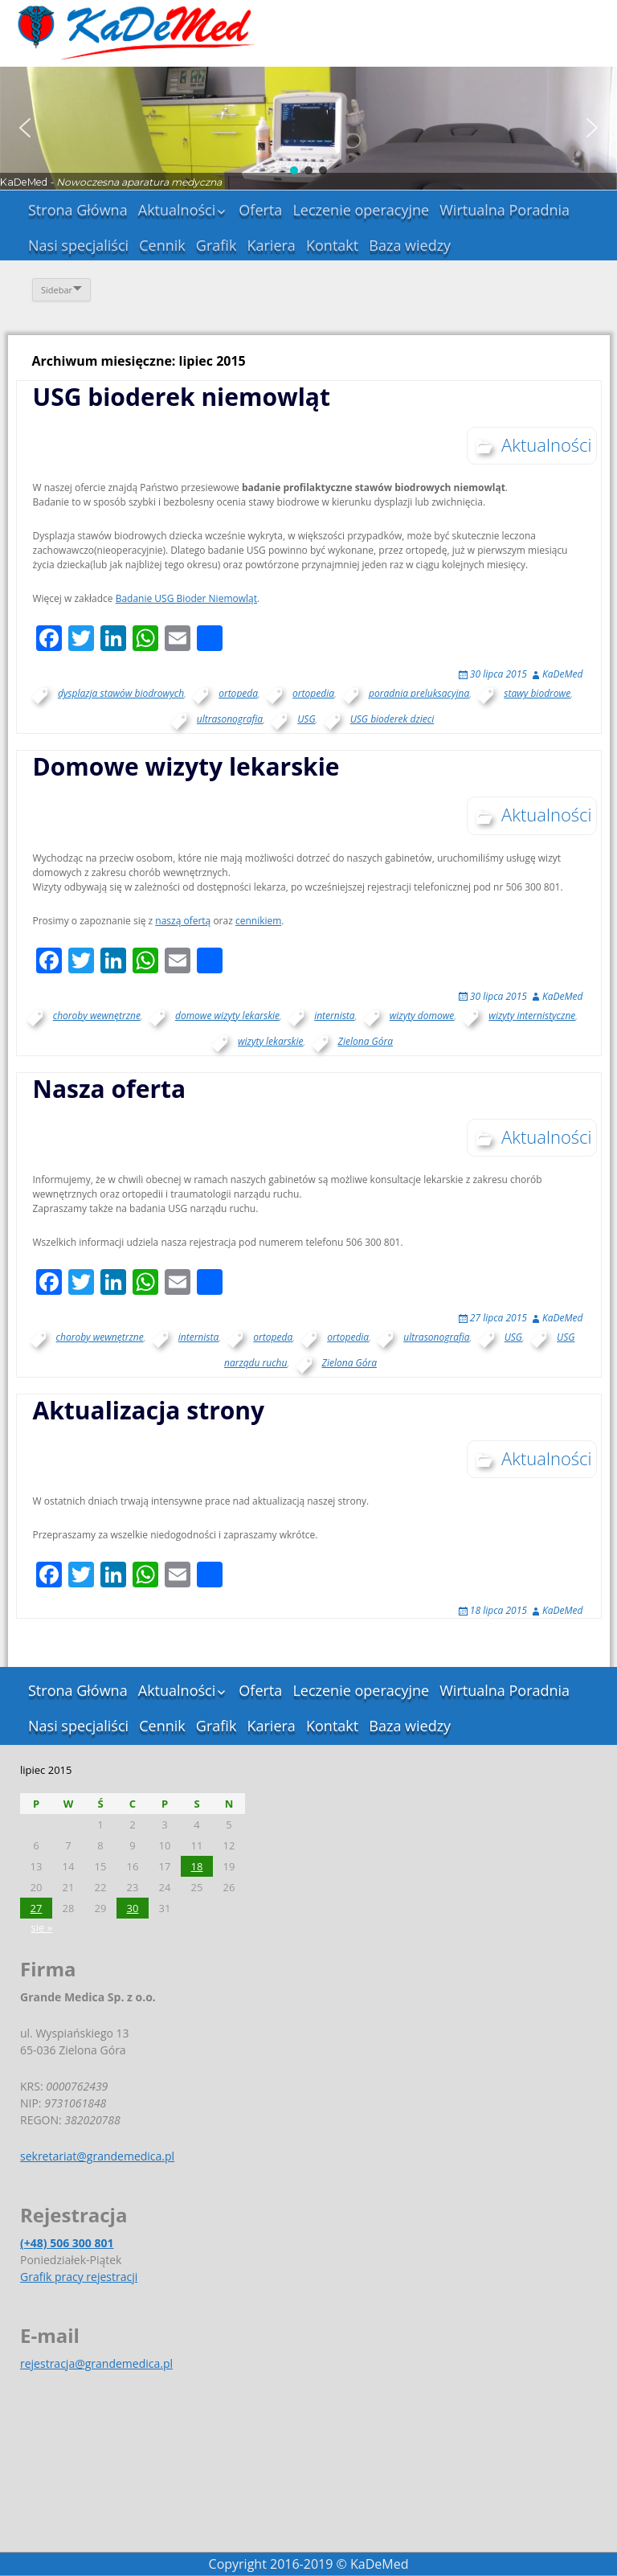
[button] (25, 128)
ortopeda (238, 693)
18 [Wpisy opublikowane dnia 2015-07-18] (197, 1866)
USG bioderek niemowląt (182, 396)
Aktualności (176, 209)
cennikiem (258, 921)
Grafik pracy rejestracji (78, 2276)
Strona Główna (78, 209)
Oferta (260, 209)
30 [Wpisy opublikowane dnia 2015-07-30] (133, 1908)
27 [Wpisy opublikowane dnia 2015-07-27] (37, 1908)
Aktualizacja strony (149, 1410)
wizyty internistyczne (531, 1015)
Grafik (216, 245)
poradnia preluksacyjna (419, 693)
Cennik (162, 245)
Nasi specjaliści (78, 245)
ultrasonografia (230, 719)
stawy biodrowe (537, 693)
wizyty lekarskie (271, 1041)
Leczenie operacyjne (360, 209)
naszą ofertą (182, 921)
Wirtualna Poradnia (504, 209)
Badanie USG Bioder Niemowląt (186, 598)
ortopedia (313, 693)
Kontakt (332, 245)
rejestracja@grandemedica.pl (96, 2363)
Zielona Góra (365, 1041)
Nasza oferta (109, 1088)
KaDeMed (562, 674)
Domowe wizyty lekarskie (186, 766)
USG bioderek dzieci (392, 719)
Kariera (271, 245)
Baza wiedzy (410, 245)
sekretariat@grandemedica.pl (97, 2156)
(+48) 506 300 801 (66, 2242)
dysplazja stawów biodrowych (121, 693)
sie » (42, 1927)
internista (334, 1015)
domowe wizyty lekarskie (227, 1015)
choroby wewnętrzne (97, 1015)
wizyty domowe (422, 1015)
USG (306, 719)
